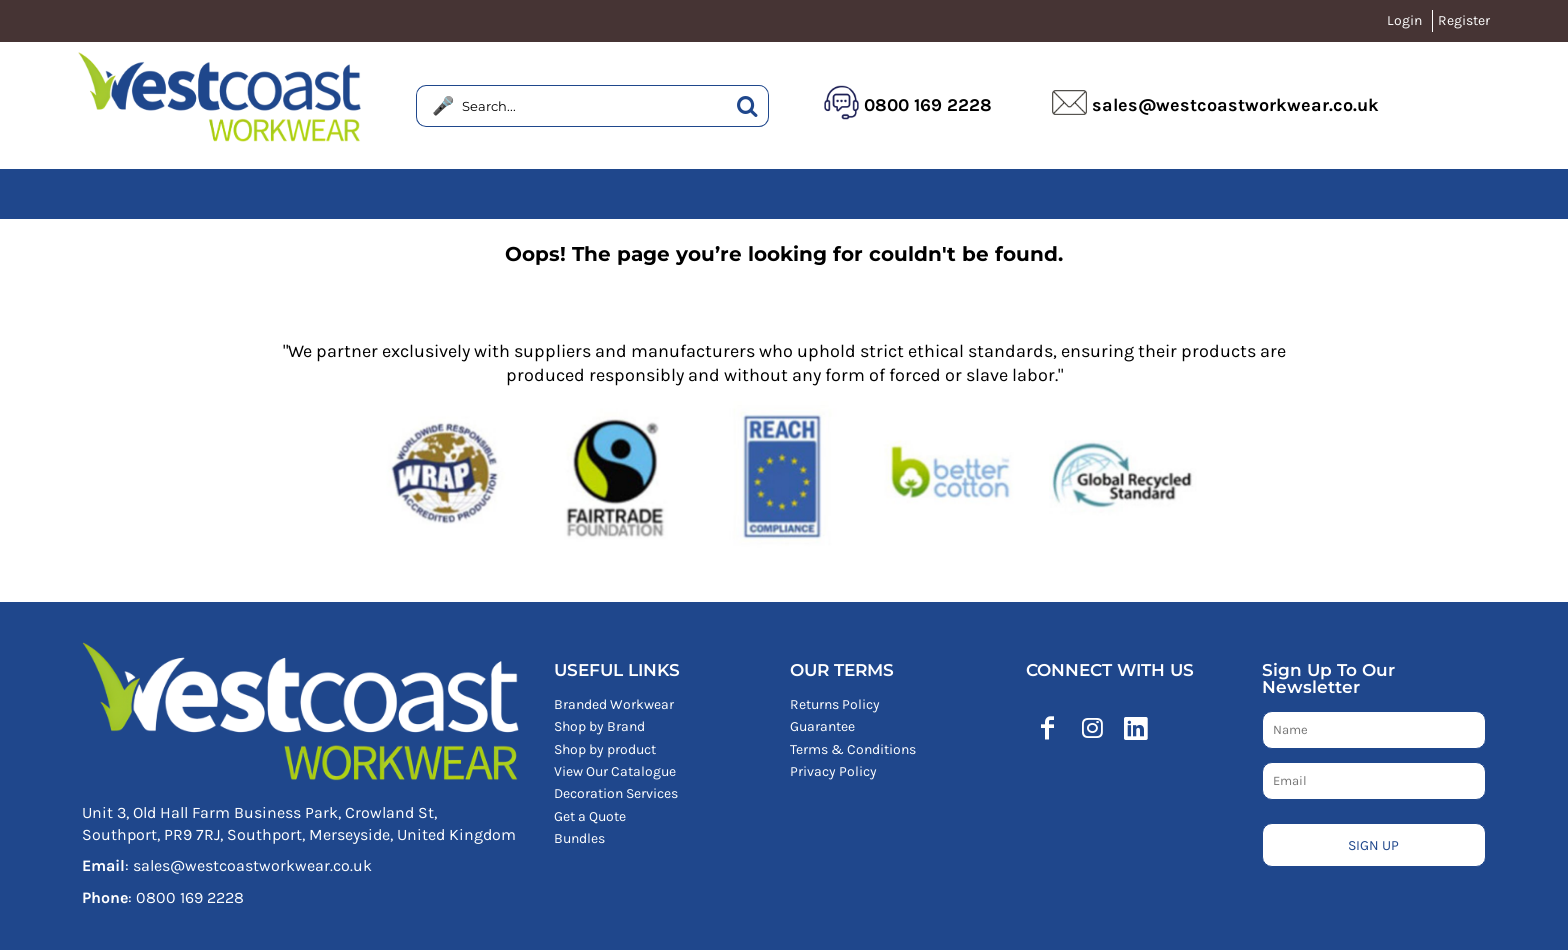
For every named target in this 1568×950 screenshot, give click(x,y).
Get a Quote (590, 816)
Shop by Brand (599, 726)
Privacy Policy (833, 771)
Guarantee (822, 726)
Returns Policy (835, 704)
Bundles (579, 838)
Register (1464, 20)
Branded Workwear (614, 704)
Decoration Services (616, 793)
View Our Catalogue (615, 771)
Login (1404, 20)
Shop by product (605, 749)
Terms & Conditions (853, 749)
